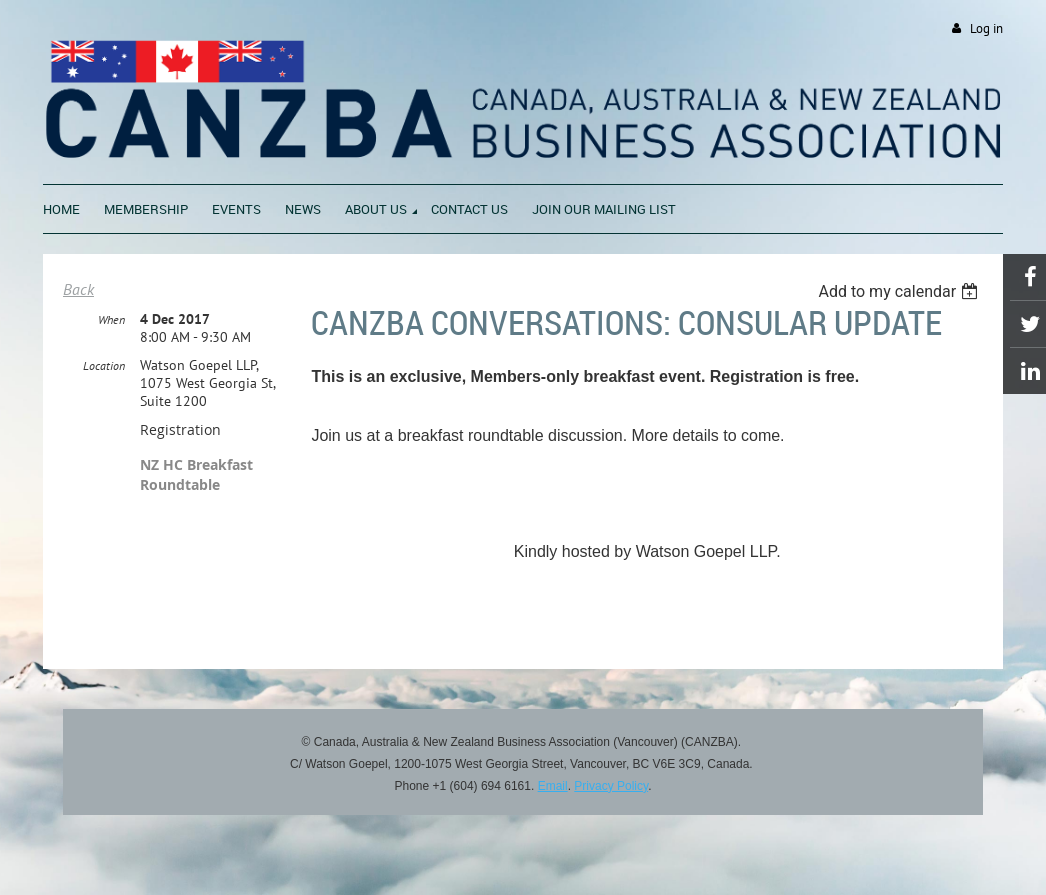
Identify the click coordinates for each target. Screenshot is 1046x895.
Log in (986, 28)
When (111, 319)
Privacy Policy (611, 786)
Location (104, 365)
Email (553, 786)
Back (78, 289)
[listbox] (900, 291)
